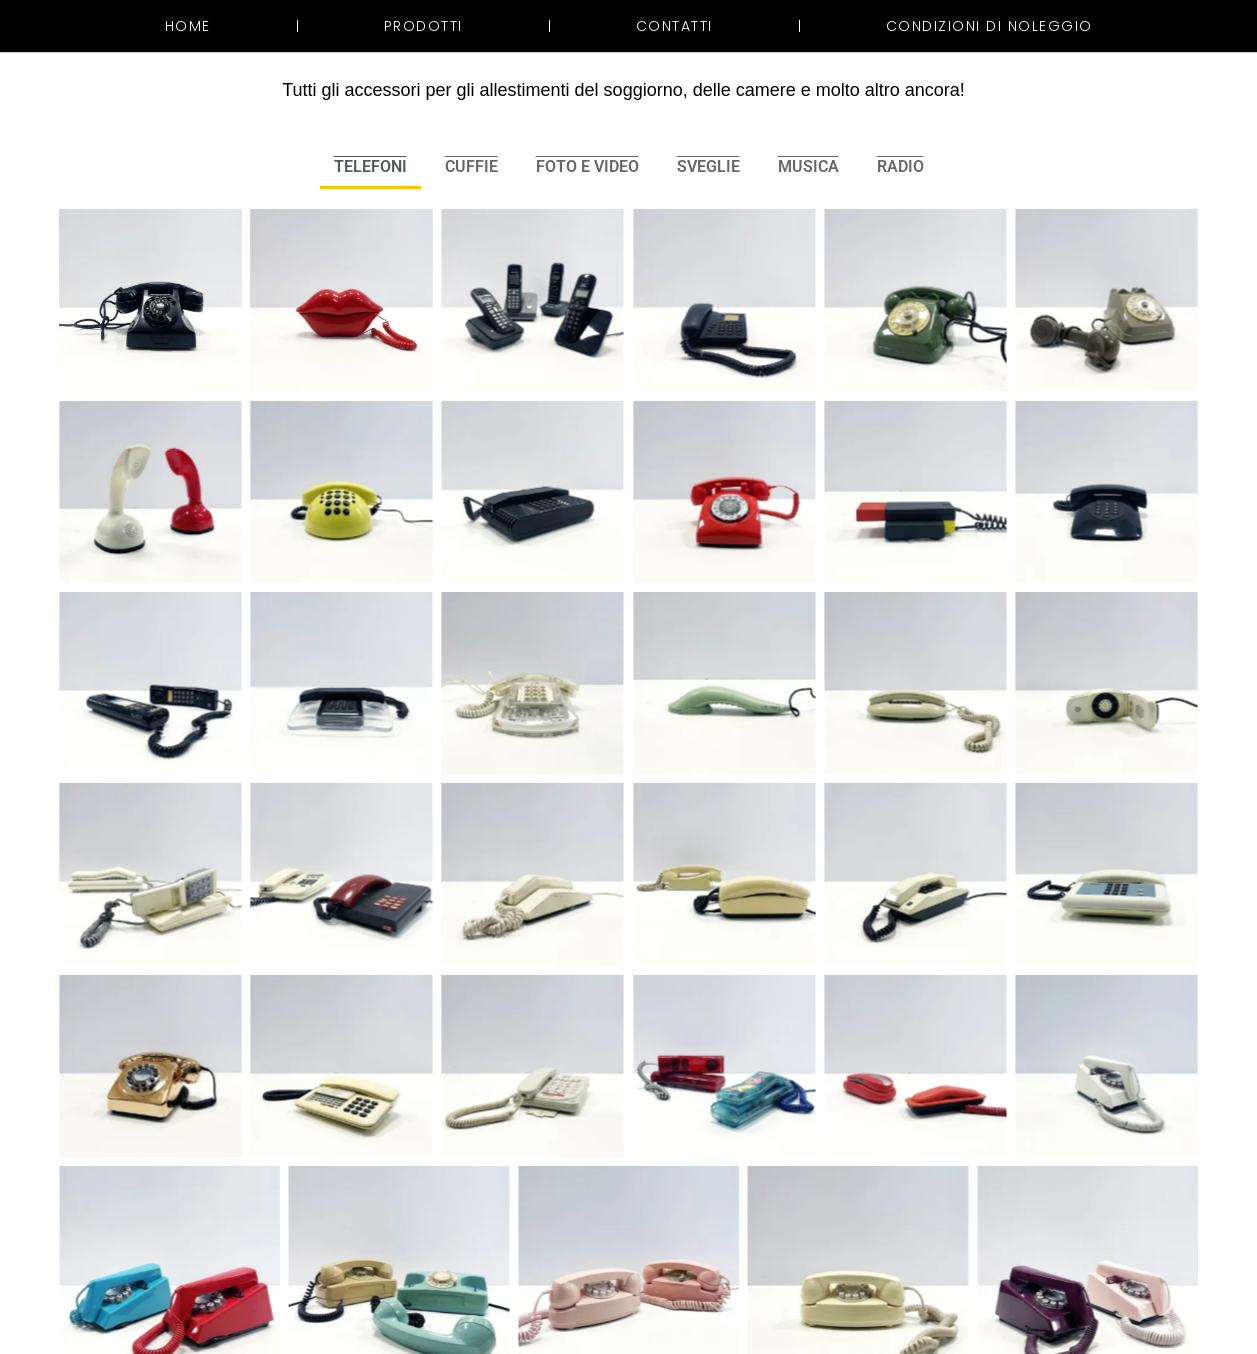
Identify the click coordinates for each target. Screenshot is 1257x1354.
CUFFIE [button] (471, 166)
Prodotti (423, 26)
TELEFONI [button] (370, 166)
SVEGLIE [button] (708, 166)
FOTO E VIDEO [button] (587, 166)
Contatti (674, 26)
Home (188, 26)
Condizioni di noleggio (989, 26)
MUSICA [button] (808, 166)
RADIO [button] (900, 166)
